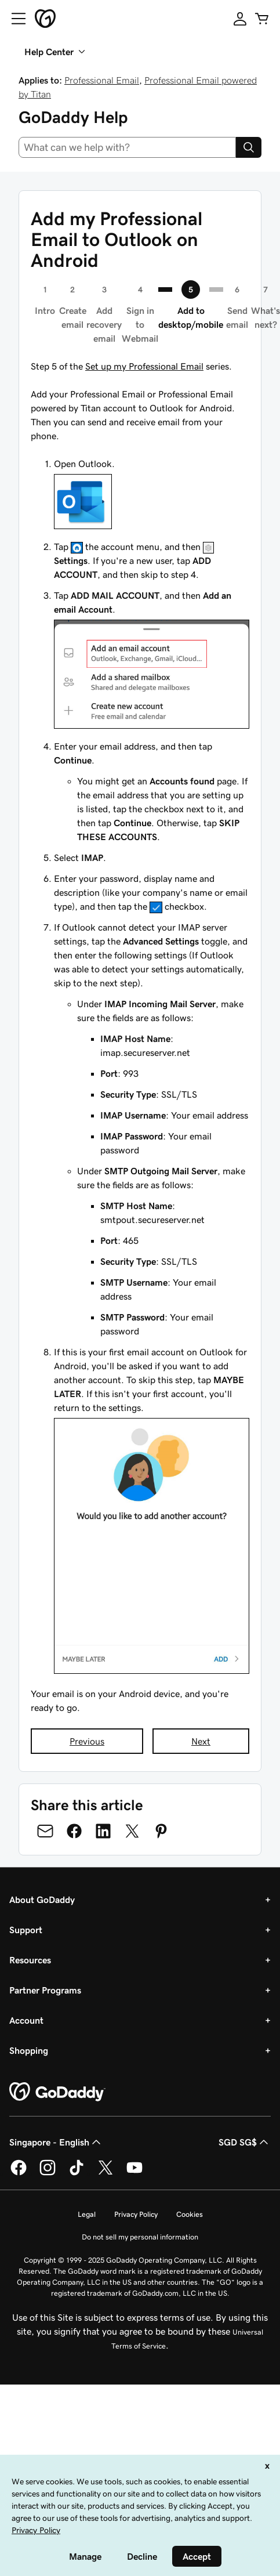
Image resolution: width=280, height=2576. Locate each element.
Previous (87, 1741)
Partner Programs (45, 1990)
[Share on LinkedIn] (103, 1831)
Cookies (189, 2214)
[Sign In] (240, 19)
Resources (30, 1959)
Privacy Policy (136, 2214)
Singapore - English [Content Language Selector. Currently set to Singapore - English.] (56, 2142)
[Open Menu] (14, 18)
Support (25, 1929)
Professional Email (101, 80)
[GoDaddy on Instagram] (47, 2173)
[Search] (248, 147)
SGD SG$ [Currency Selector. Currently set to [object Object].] (245, 2142)
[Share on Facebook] (74, 1831)
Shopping (28, 2050)
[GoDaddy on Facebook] (18, 2173)
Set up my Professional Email (144, 366)
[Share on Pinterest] (161, 1831)
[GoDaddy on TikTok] (76, 2173)
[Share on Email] (45, 1831)
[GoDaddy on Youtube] (134, 2173)
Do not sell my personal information (140, 2237)
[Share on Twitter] (132, 1831)
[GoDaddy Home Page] (57, 2092)
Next (200, 1741)
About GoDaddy (42, 1899)
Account (26, 2020)
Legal (87, 2214)
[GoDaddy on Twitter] (105, 2173)
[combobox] (127, 147)
